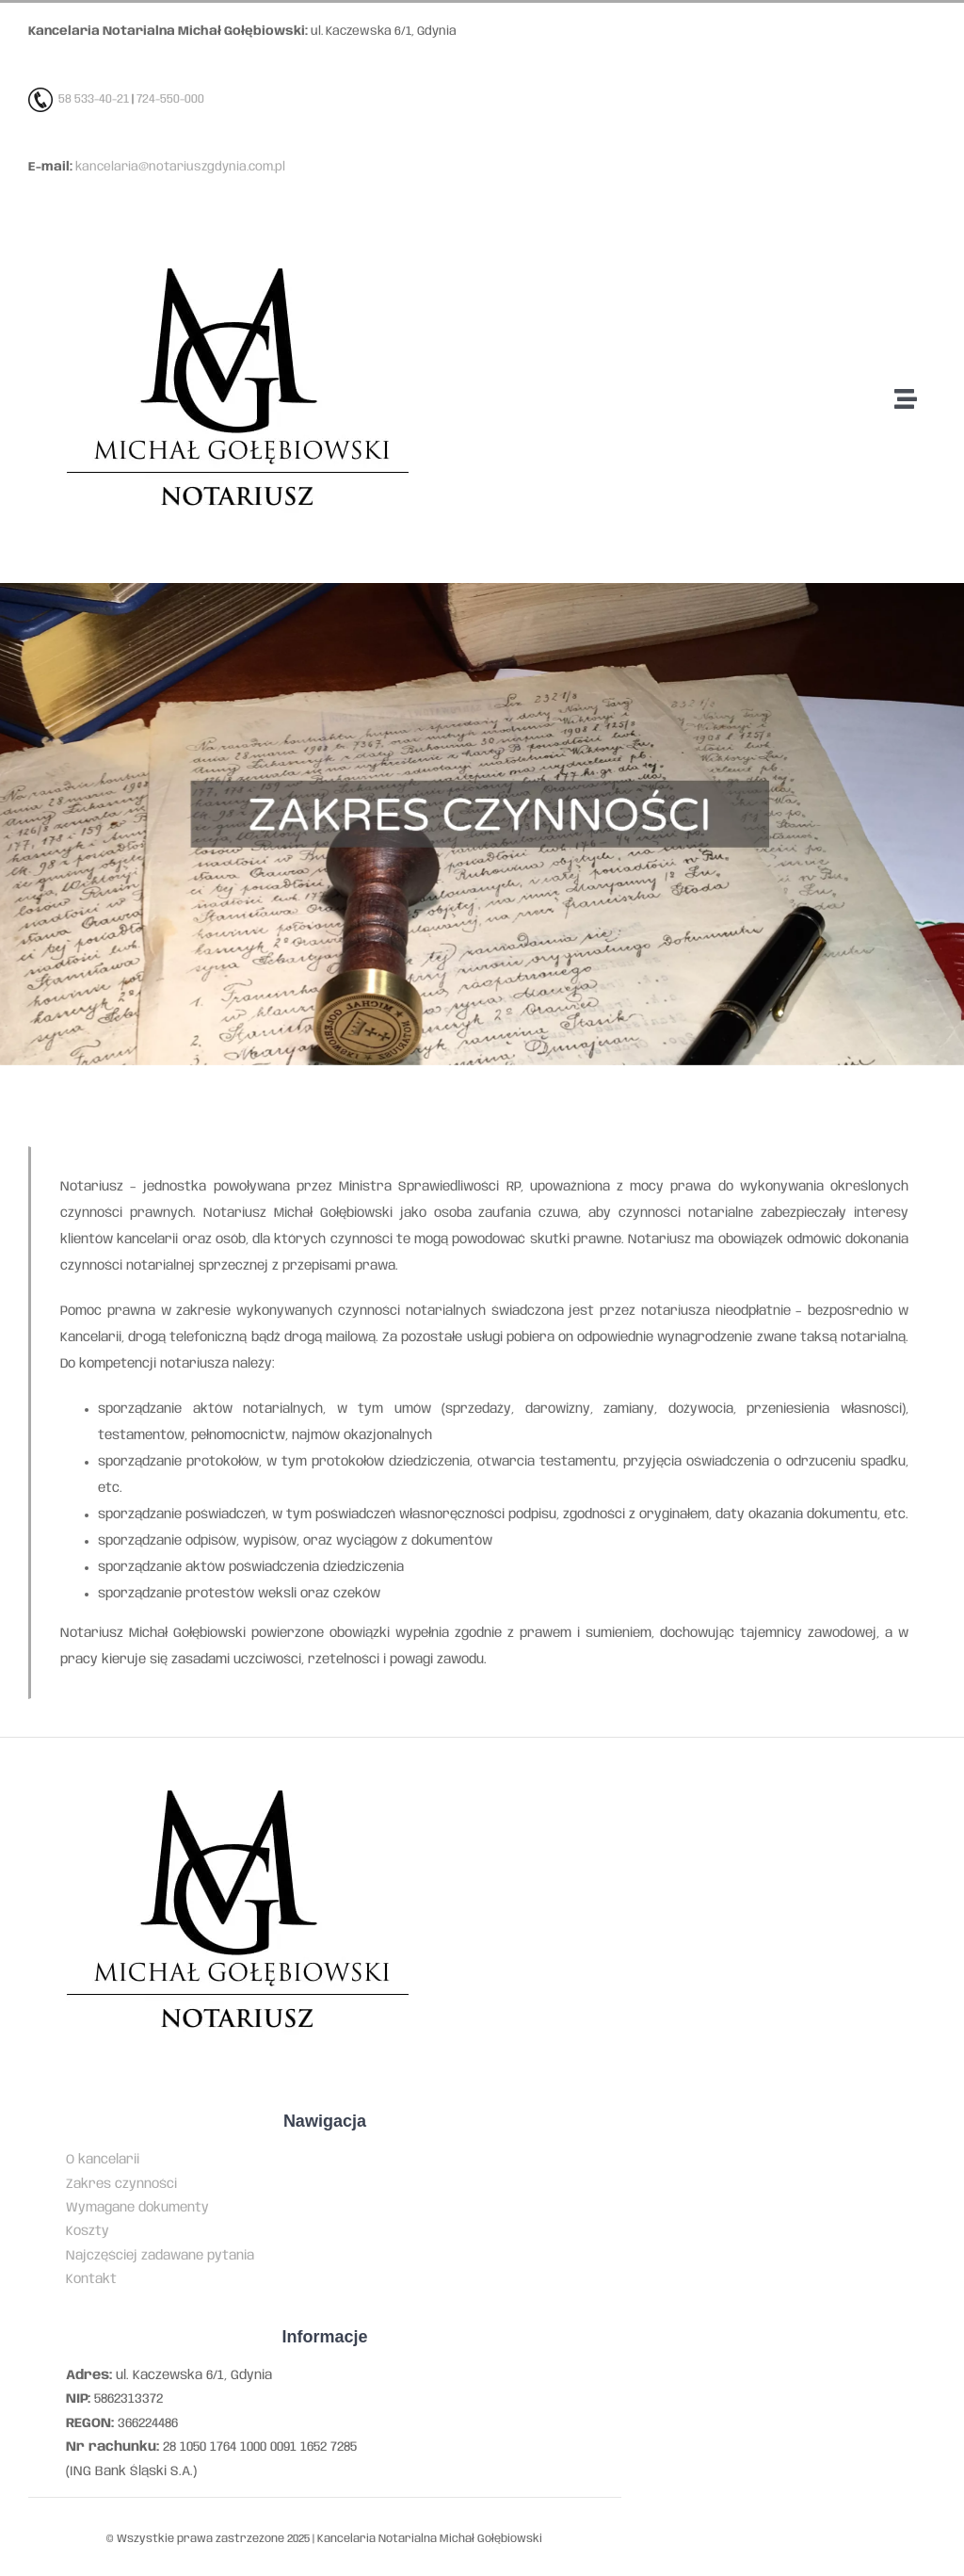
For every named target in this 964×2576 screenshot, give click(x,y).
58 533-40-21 (93, 99)
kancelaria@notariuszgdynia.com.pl (180, 167)
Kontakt (91, 2279)
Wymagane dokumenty (137, 2207)
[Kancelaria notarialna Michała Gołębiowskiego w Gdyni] (237, 237)
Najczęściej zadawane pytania (160, 2255)
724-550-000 (170, 99)
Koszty (87, 2231)
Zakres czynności (121, 2184)
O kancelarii (102, 2159)
